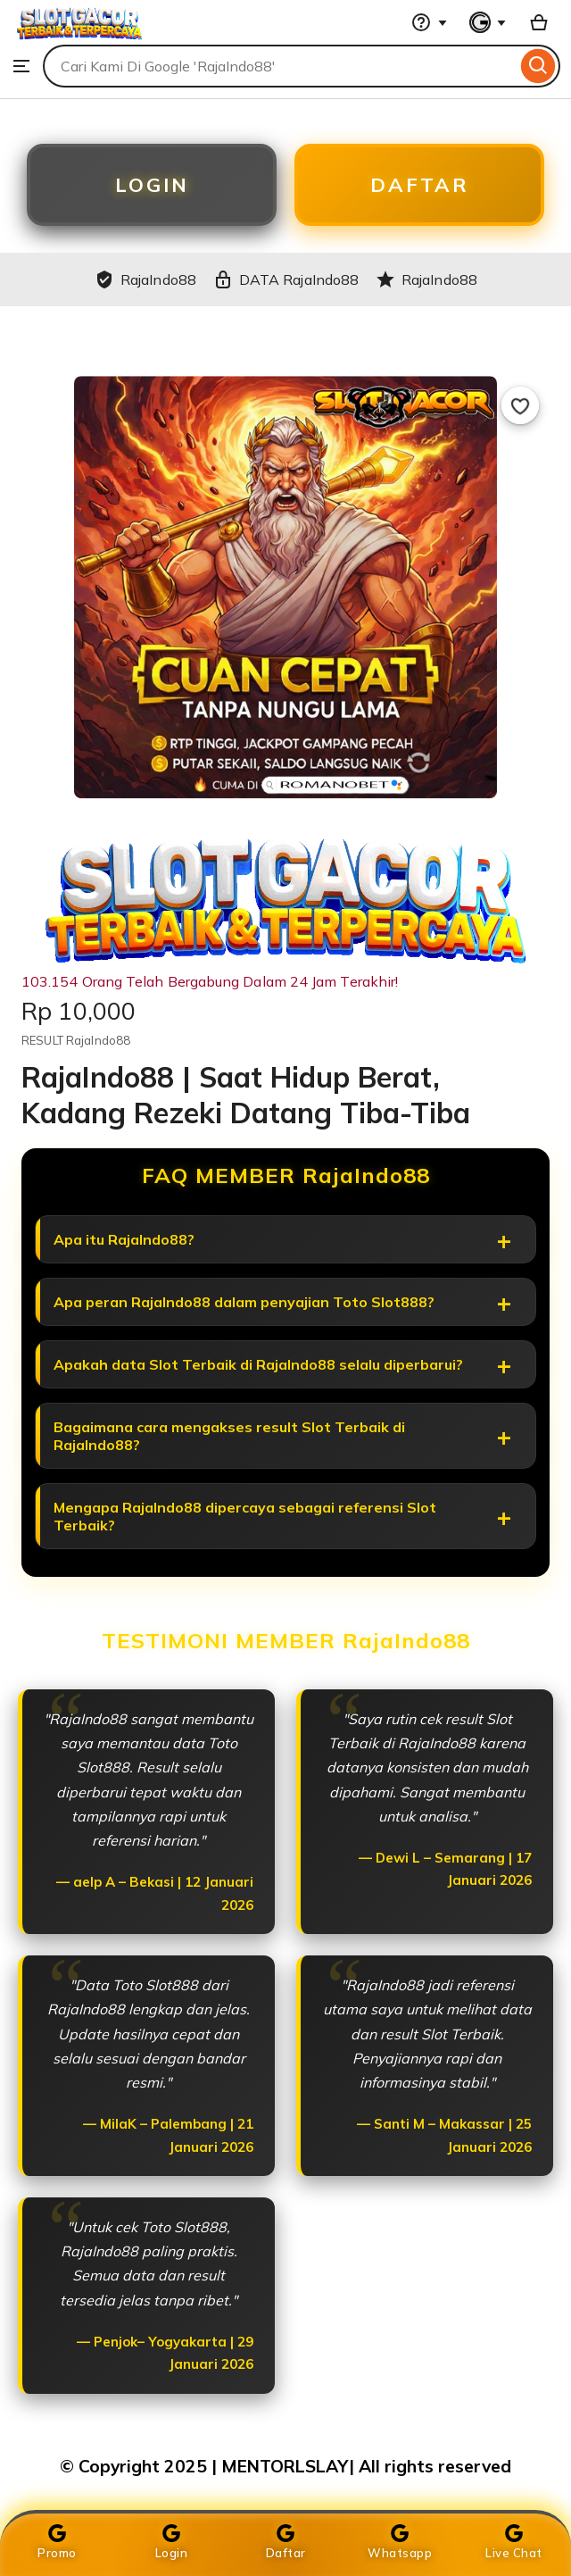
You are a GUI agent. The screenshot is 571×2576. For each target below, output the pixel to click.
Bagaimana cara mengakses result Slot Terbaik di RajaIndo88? (229, 1436)
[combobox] (280, 66)
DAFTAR (419, 184)
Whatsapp (400, 2542)
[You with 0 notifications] (488, 22)
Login (171, 2542)
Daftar (286, 2542)
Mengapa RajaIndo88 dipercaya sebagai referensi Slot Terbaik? (245, 1516)
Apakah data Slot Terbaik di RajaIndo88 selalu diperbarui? (258, 1364)
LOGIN (152, 184)
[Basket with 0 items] (538, 22)
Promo (57, 2542)
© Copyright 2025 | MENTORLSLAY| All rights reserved (285, 2466)
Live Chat (513, 2542)
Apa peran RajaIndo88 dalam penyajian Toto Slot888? (244, 1302)
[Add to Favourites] (520, 405)
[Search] (538, 66)
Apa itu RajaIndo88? (124, 1239)
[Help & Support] (429, 22)
